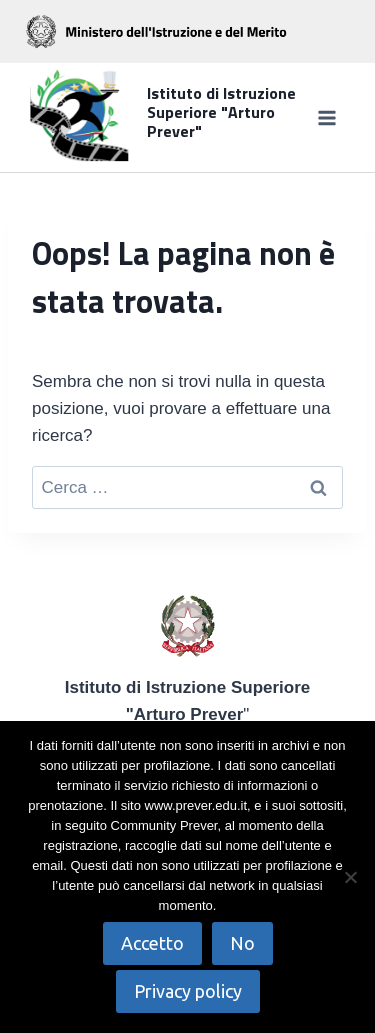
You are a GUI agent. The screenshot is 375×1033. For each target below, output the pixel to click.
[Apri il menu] (326, 117)
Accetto (152, 943)
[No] (350, 877)
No (242, 943)
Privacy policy (188, 991)
